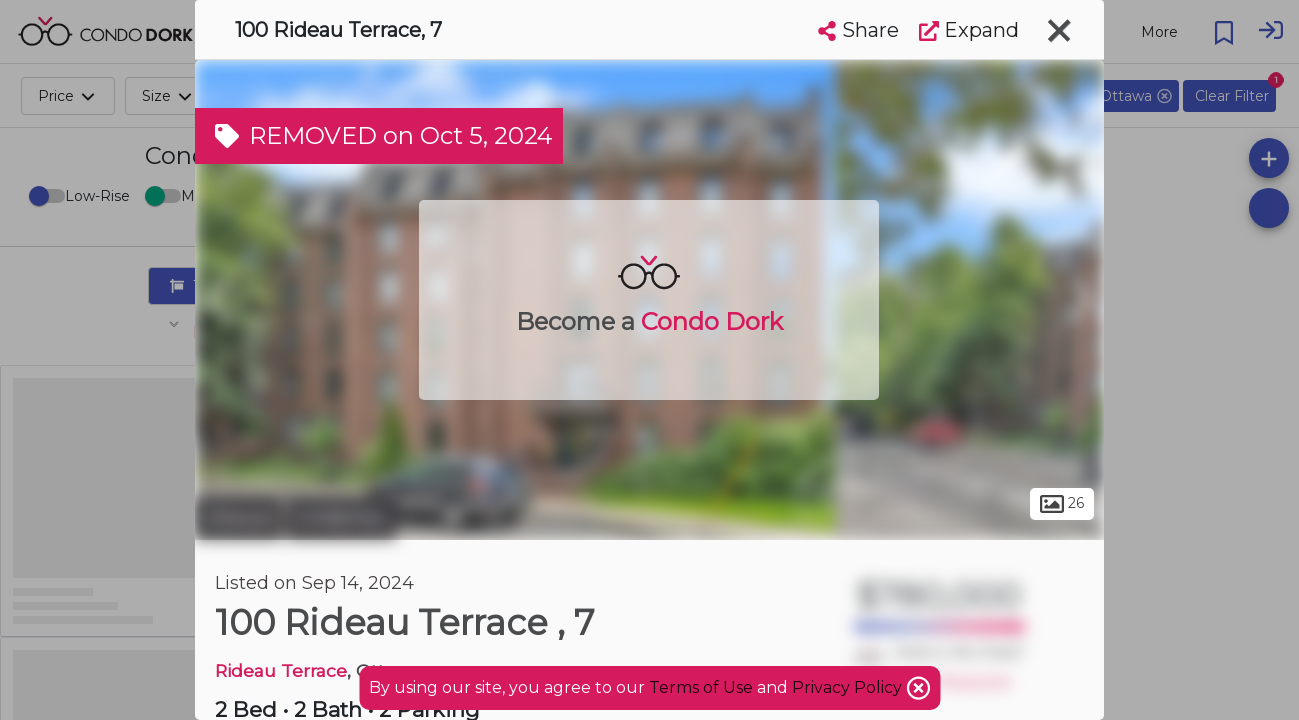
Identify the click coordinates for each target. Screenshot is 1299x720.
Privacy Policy (849, 687)
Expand (969, 30)
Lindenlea (341, 518)
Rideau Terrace (281, 670)
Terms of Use (701, 687)
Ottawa (238, 518)
